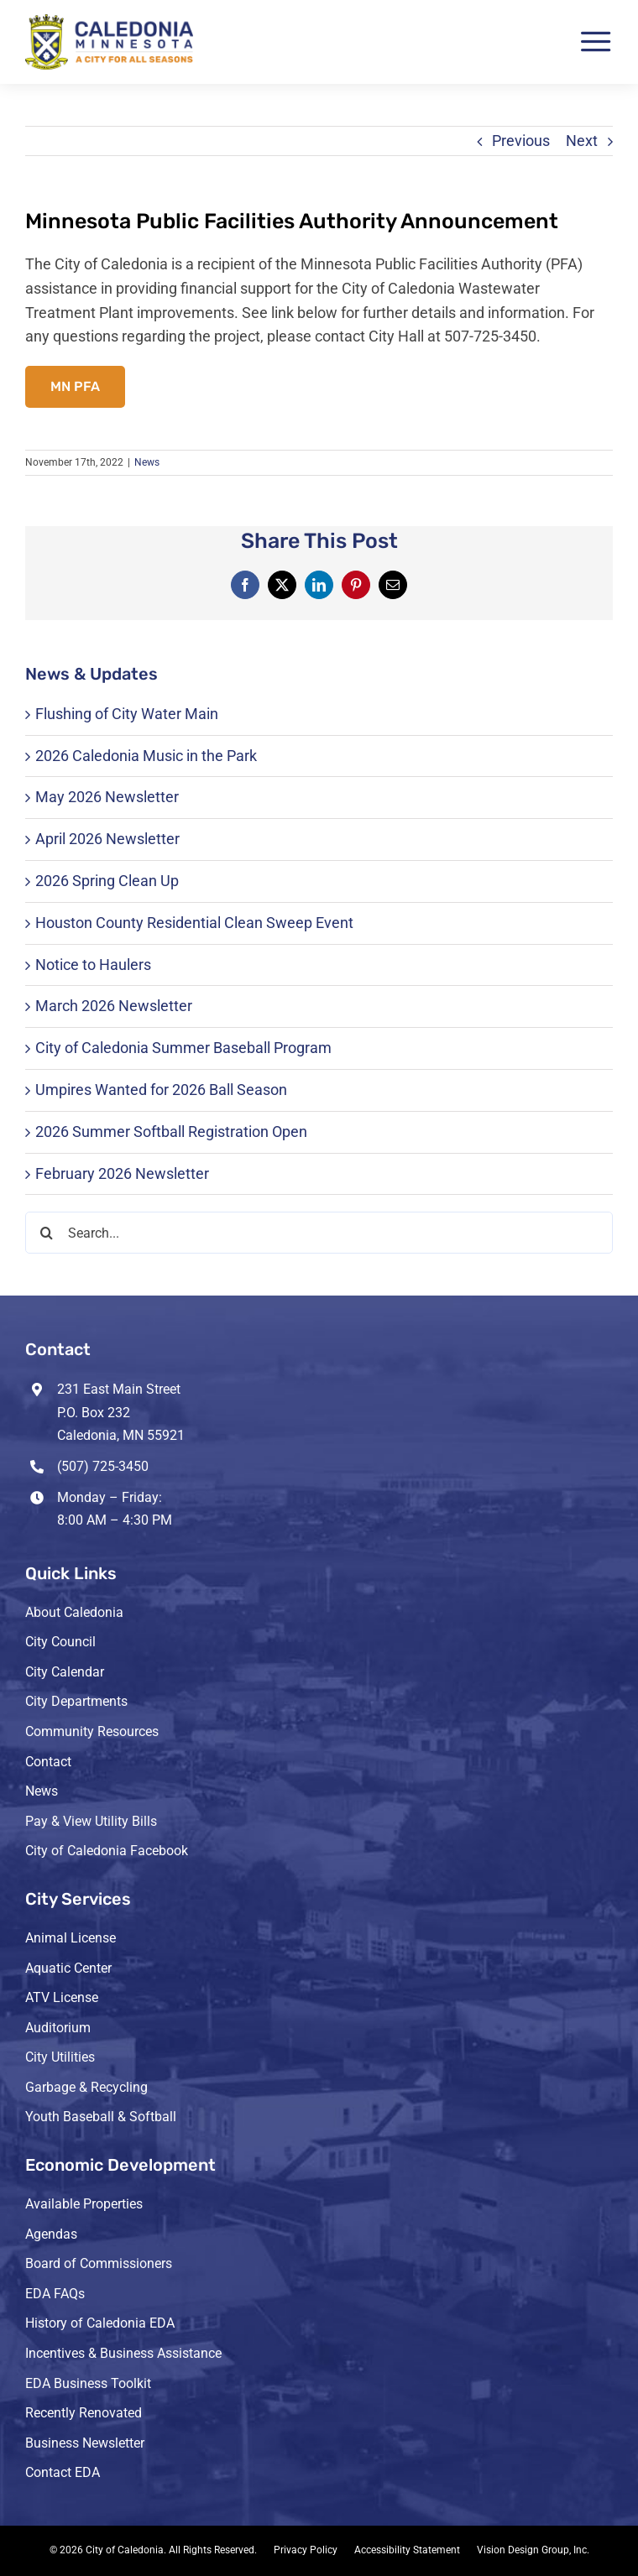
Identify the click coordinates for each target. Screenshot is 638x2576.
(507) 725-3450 (103, 1466)
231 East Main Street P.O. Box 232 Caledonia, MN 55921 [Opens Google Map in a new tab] (121, 1411)
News (147, 462)
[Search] (46, 1233)
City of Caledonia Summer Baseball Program (183, 1047)
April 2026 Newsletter (107, 838)
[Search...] (319, 1233)
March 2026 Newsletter (113, 1005)
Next (582, 140)
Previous (521, 140)
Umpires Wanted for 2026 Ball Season (161, 1089)
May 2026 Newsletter (107, 797)
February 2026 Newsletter (122, 1173)
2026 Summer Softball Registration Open (171, 1131)
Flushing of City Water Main (126, 713)
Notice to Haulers (93, 964)
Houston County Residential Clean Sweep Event (194, 922)
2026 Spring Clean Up (107, 880)
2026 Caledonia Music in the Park (146, 755)
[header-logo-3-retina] (109, 21)
